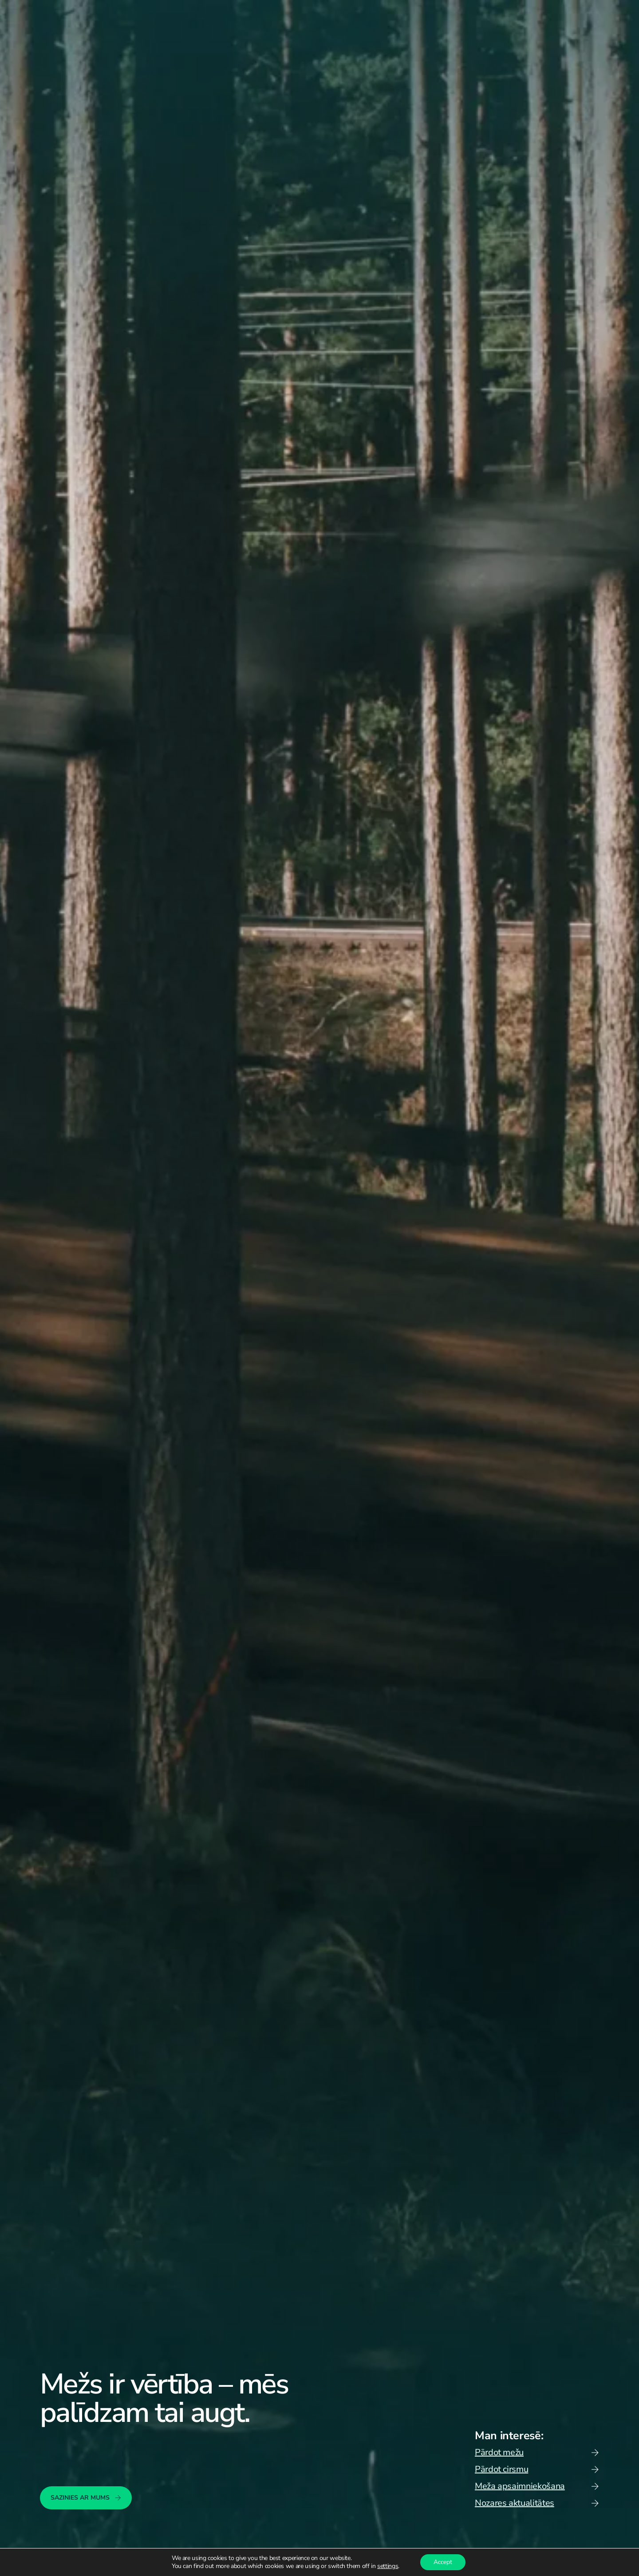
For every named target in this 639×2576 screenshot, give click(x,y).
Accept (443, 2562)
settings (387, 2566)
